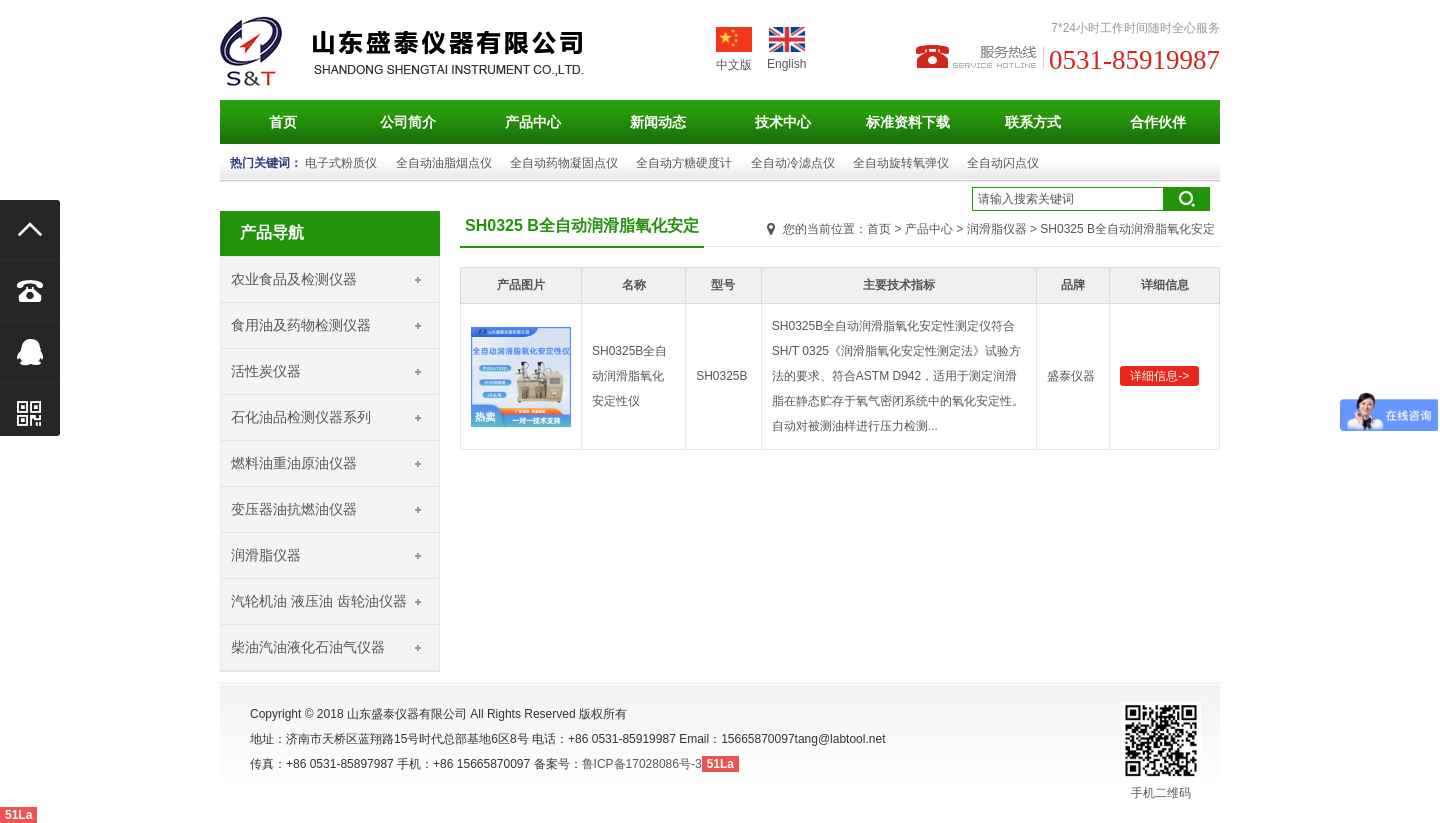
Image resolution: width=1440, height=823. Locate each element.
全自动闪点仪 (1003, 163)
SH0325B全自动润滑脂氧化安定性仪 (629, 376)
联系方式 (1033, 122)
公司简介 (408, 122)
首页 (283, 122)
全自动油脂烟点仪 (444, 163)
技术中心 (783, 122)
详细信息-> (1159, 376)
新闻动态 (658, 122)
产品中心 (533, 122)
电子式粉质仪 (341, 163)
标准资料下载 (908, 122)
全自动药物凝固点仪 (564, 163)
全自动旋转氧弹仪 (901, 163)
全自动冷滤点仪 (793, 163)
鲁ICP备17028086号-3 (642, 764)
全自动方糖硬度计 (684, 163)
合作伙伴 (1158, 122)
